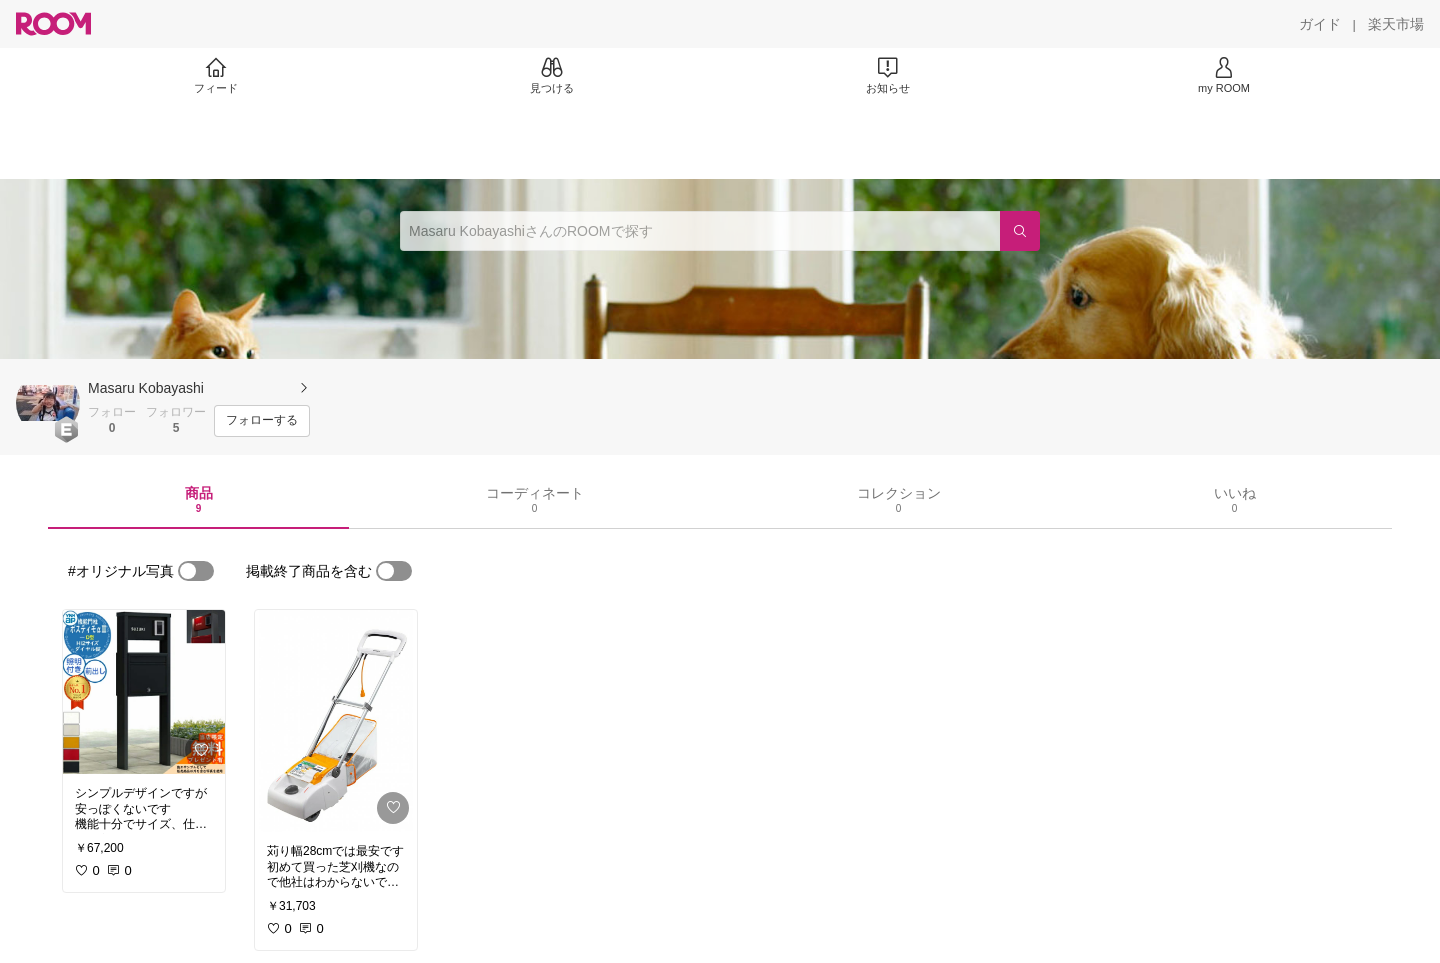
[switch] (196, 571)
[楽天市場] (1396, 24)
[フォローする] (262, 421)
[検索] (1020, 231)
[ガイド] (1320, 24)
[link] (144, 692)
